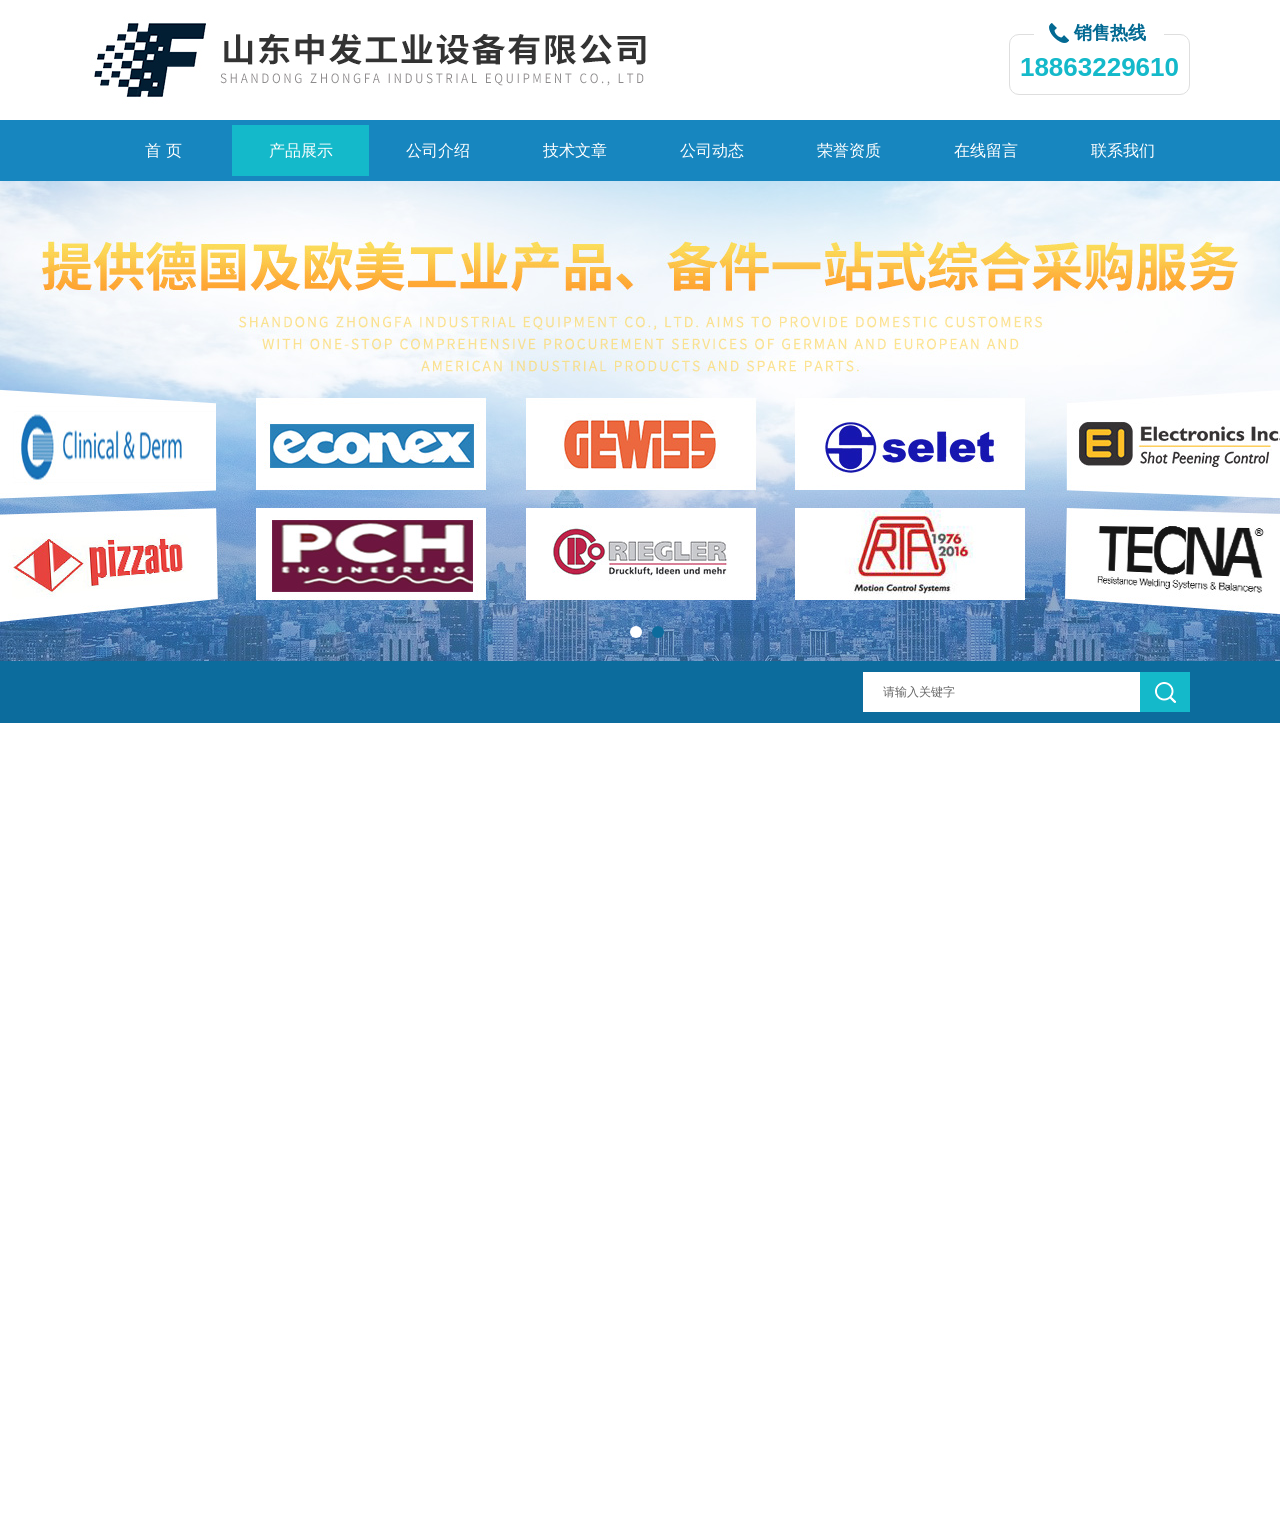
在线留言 (986, 150)
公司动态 (712, 150)
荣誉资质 (849, 150)
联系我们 (1123, 150)
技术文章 (575, 150)
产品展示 (301, 150)
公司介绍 (438, 150)
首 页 (163, 150)
